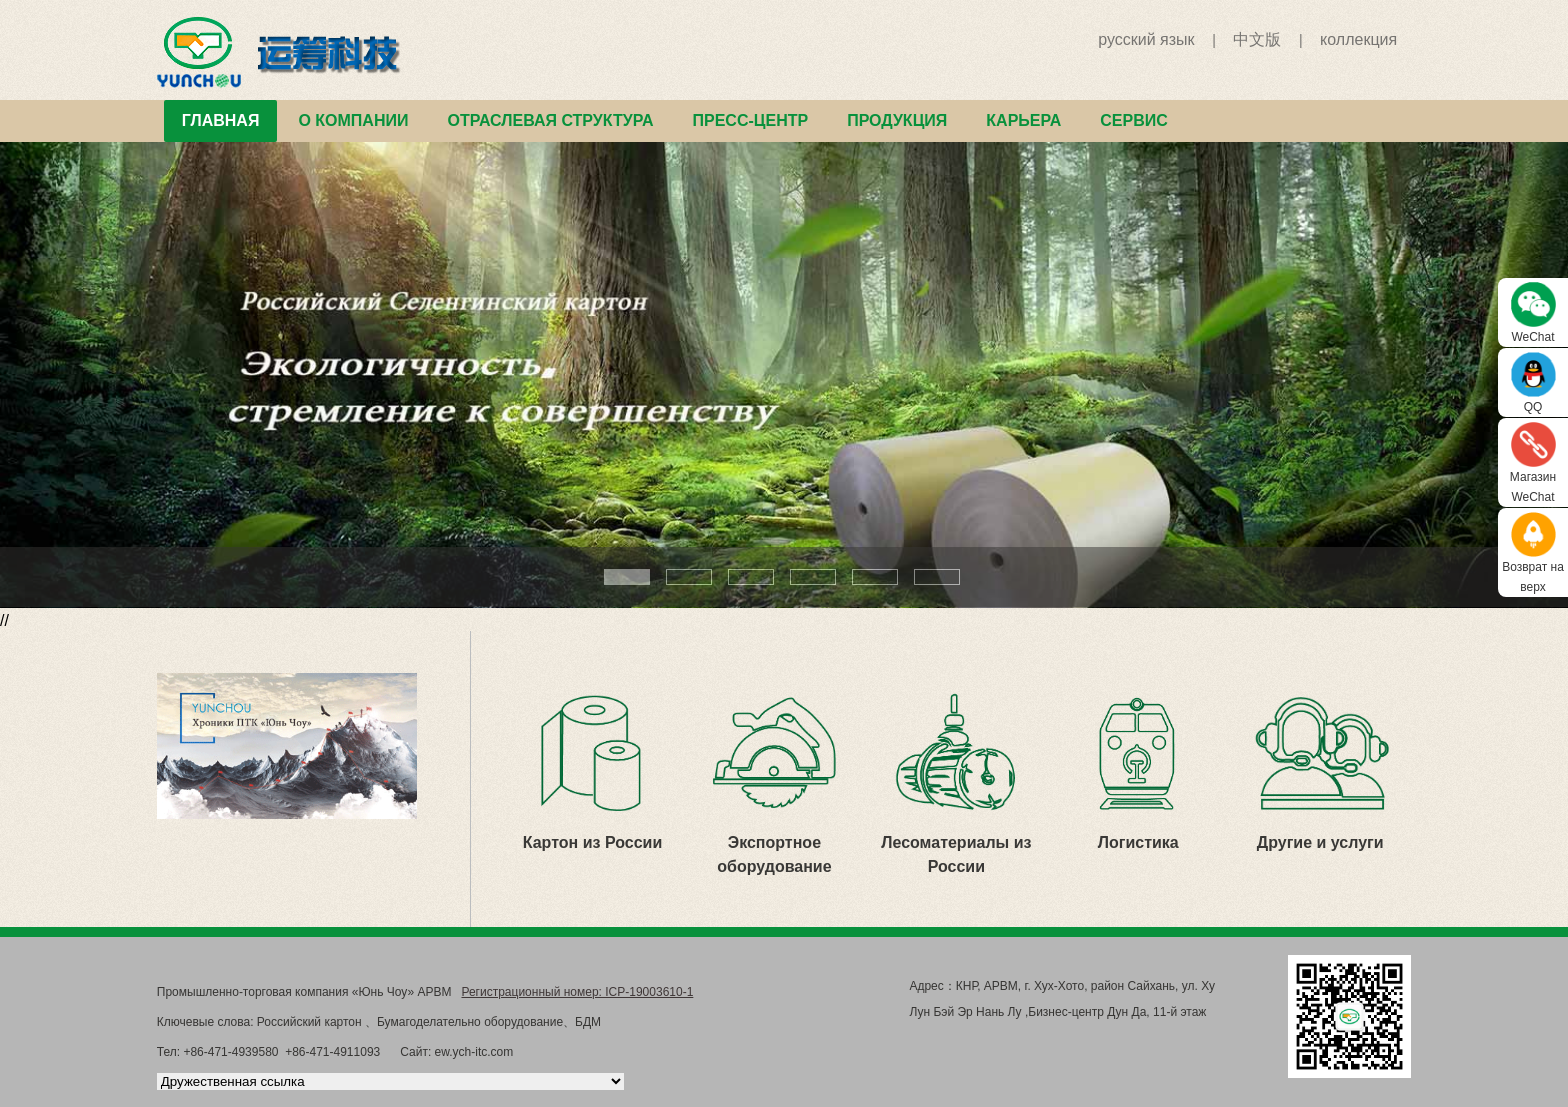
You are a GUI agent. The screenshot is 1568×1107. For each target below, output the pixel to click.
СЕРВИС (1134, 120)
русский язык (1146, 39)
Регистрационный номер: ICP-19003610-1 (577, 992)
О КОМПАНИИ (353, 120)
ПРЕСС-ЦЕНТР (750, 120)
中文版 (1257, 39)
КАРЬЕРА (1023, 120)
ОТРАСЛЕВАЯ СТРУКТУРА (550, 120)
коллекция (1358, 39)
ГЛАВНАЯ (221, 120)
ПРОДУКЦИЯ (897, 120)
